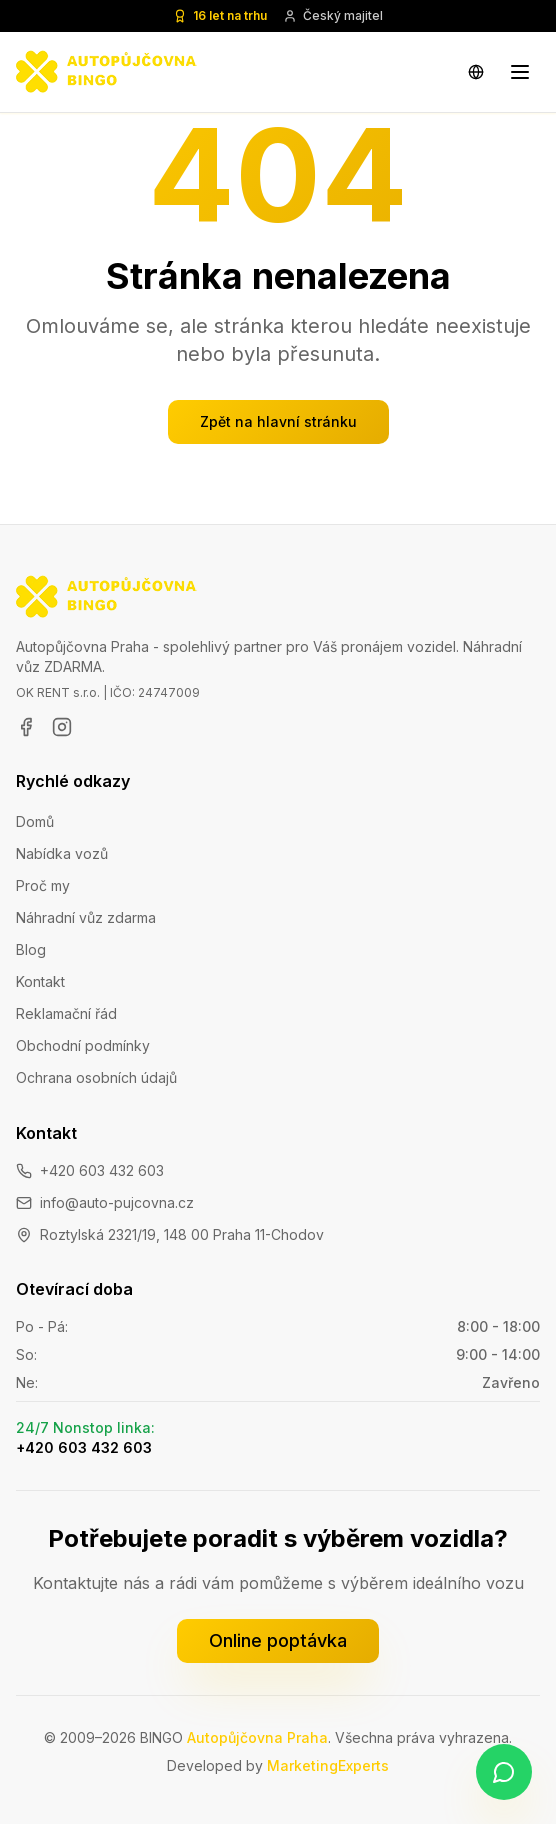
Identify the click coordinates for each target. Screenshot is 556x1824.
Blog (31, 949)
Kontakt (40, 981)
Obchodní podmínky (83, 1045)
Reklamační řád (66, 1013)
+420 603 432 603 (102, 1170)
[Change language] (476, 72)
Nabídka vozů (62, 853)
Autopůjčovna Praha (257, 1737)
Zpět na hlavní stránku (278, 421)
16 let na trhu (220, 15)
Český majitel (333, 15)
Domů (35, 821)
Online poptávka (278, 1640)
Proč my (43, 885)
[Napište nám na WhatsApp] (504, 1772)
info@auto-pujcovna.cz (117, 1202)
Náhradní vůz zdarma (86, 917)
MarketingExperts (328, 1765)
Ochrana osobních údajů (96, 1077)
